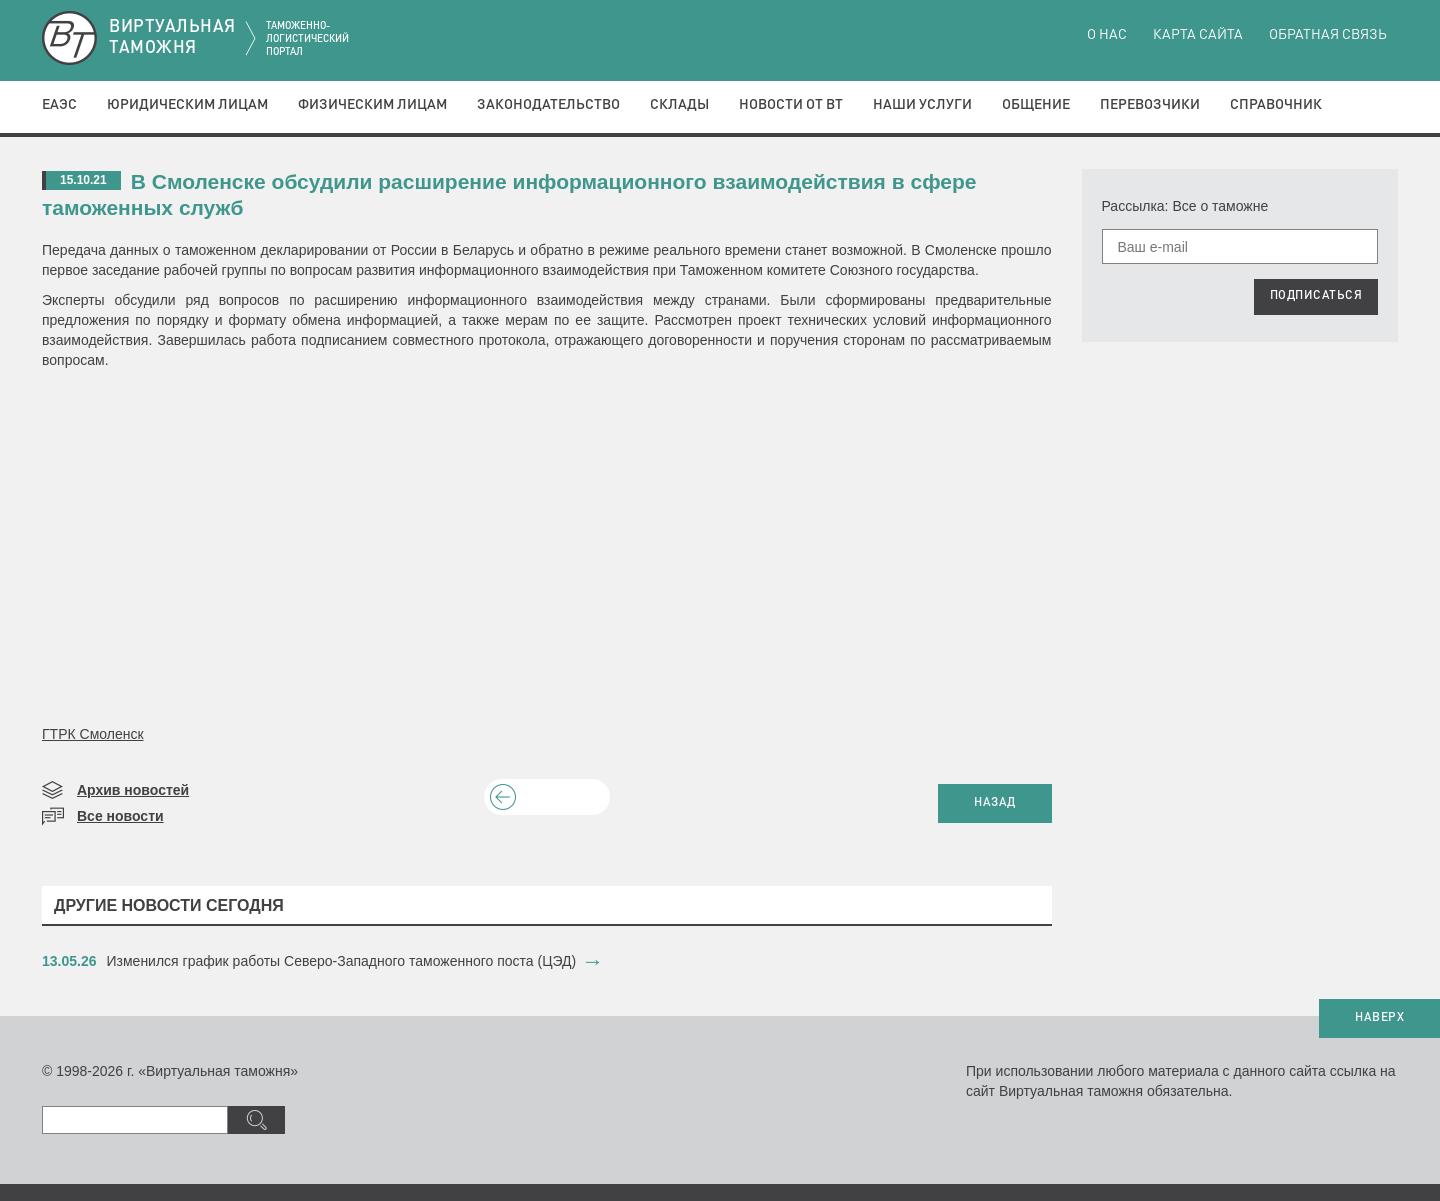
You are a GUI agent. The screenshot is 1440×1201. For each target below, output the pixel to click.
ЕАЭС (59, 105)
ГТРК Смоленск (93, 734)
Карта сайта (1198, 35)
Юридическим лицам (187, 105)
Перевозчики (1150, 105)
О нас (1107, 35)
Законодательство (548, 105)
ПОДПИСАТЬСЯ (1316, 296)
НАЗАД (995, 803)
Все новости (120, 816)
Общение (1036, 105)
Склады (679, 105)
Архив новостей (133, 790)
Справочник (1276, 105)
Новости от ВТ (791, 105)
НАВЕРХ (1379, 1018)
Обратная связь (1328, 35)
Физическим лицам (372, 105)
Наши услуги (922, 105)
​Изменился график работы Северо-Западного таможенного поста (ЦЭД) (342, 961)
